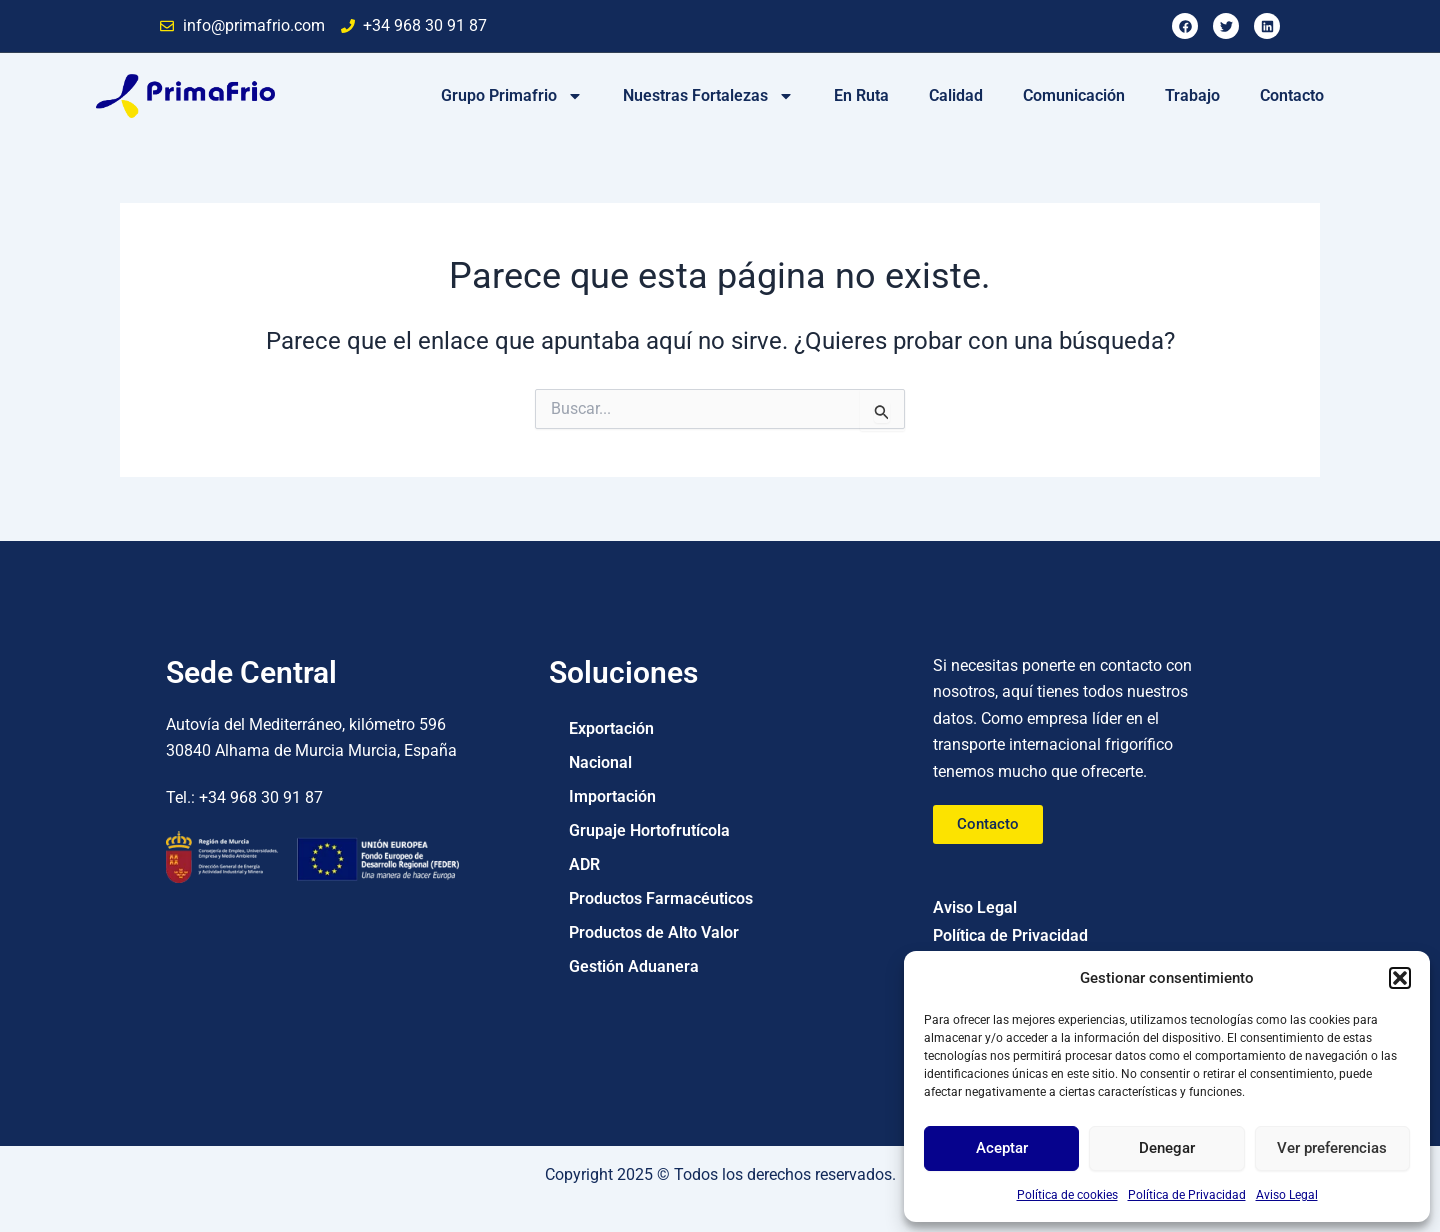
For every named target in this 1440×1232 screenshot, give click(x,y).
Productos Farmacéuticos (661, 898)
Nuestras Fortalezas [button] (708, 96)
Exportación (611, 728)
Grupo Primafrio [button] (512, 96)
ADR (584, 864)
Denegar (1167, 1148)
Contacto (1292, 95)
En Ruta (861, 95)
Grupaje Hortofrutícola (649, 830)
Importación (612, 796)
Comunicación (1074, 95)
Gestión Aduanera (634, 966)
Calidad (956, 95)
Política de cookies (1067, 1195)
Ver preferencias (1332, 1148)
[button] (1400, 978)
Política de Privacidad (1187, 1195)
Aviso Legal (1287, 1195)
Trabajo (1192, 95)
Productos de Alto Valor (654, 932)
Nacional (600, 762)
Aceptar (1002, 1148)
